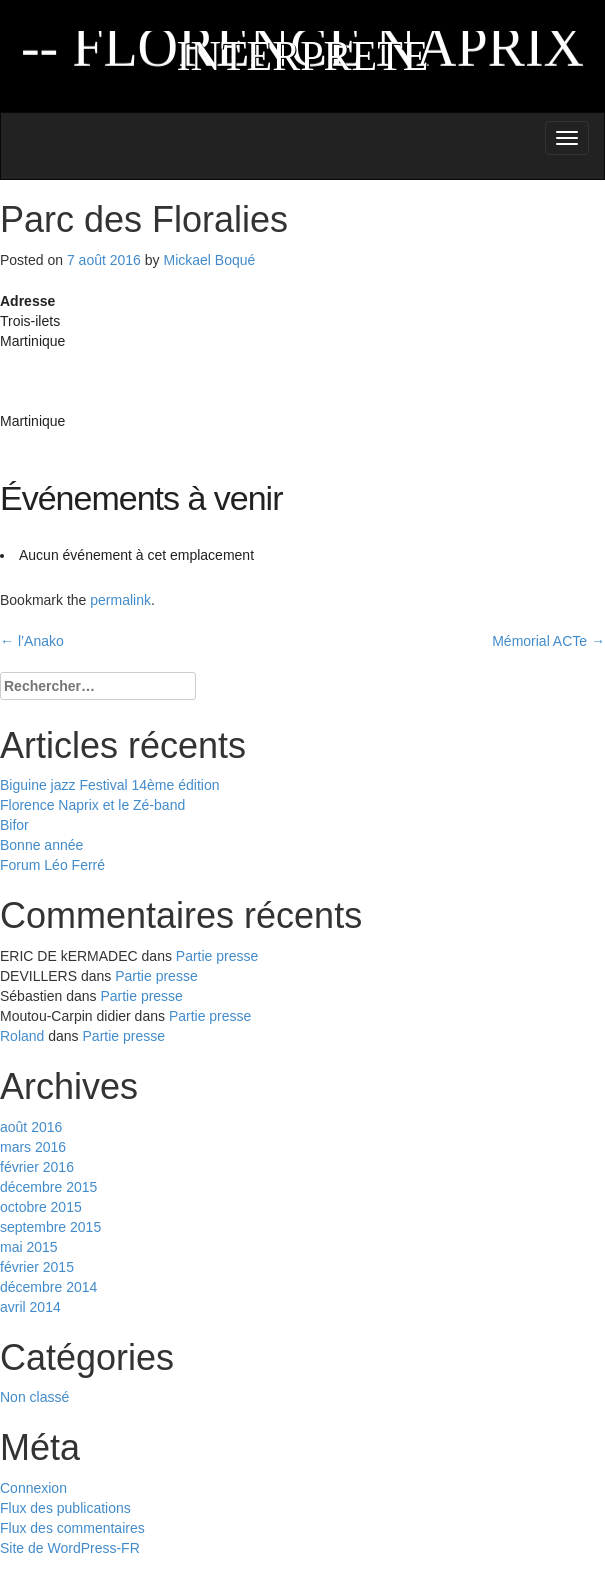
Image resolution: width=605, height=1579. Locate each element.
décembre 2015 (48, 1187)
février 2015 (37, 1267)
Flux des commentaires (72, 1528)
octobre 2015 (41, 1207)
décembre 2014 (48, 1287)
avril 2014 (30, 1307)
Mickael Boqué (209, 260)
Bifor (14, 825)
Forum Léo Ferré (52, 865)
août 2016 (31, 1127)
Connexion (33, 1488)
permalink (120, 600)
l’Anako (32, 641)
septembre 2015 (50, 1227)
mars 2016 (33, 1147)
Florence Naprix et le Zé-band (92, 805)
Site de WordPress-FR (70, 1548)
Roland (22, 1036)
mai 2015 (29, 1247)
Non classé (34, 1397)
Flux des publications (65, 1508)
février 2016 (37, 1167)
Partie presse (217, 956)
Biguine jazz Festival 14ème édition (109, 785)
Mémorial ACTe (548, 641)
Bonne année (41, 845)
